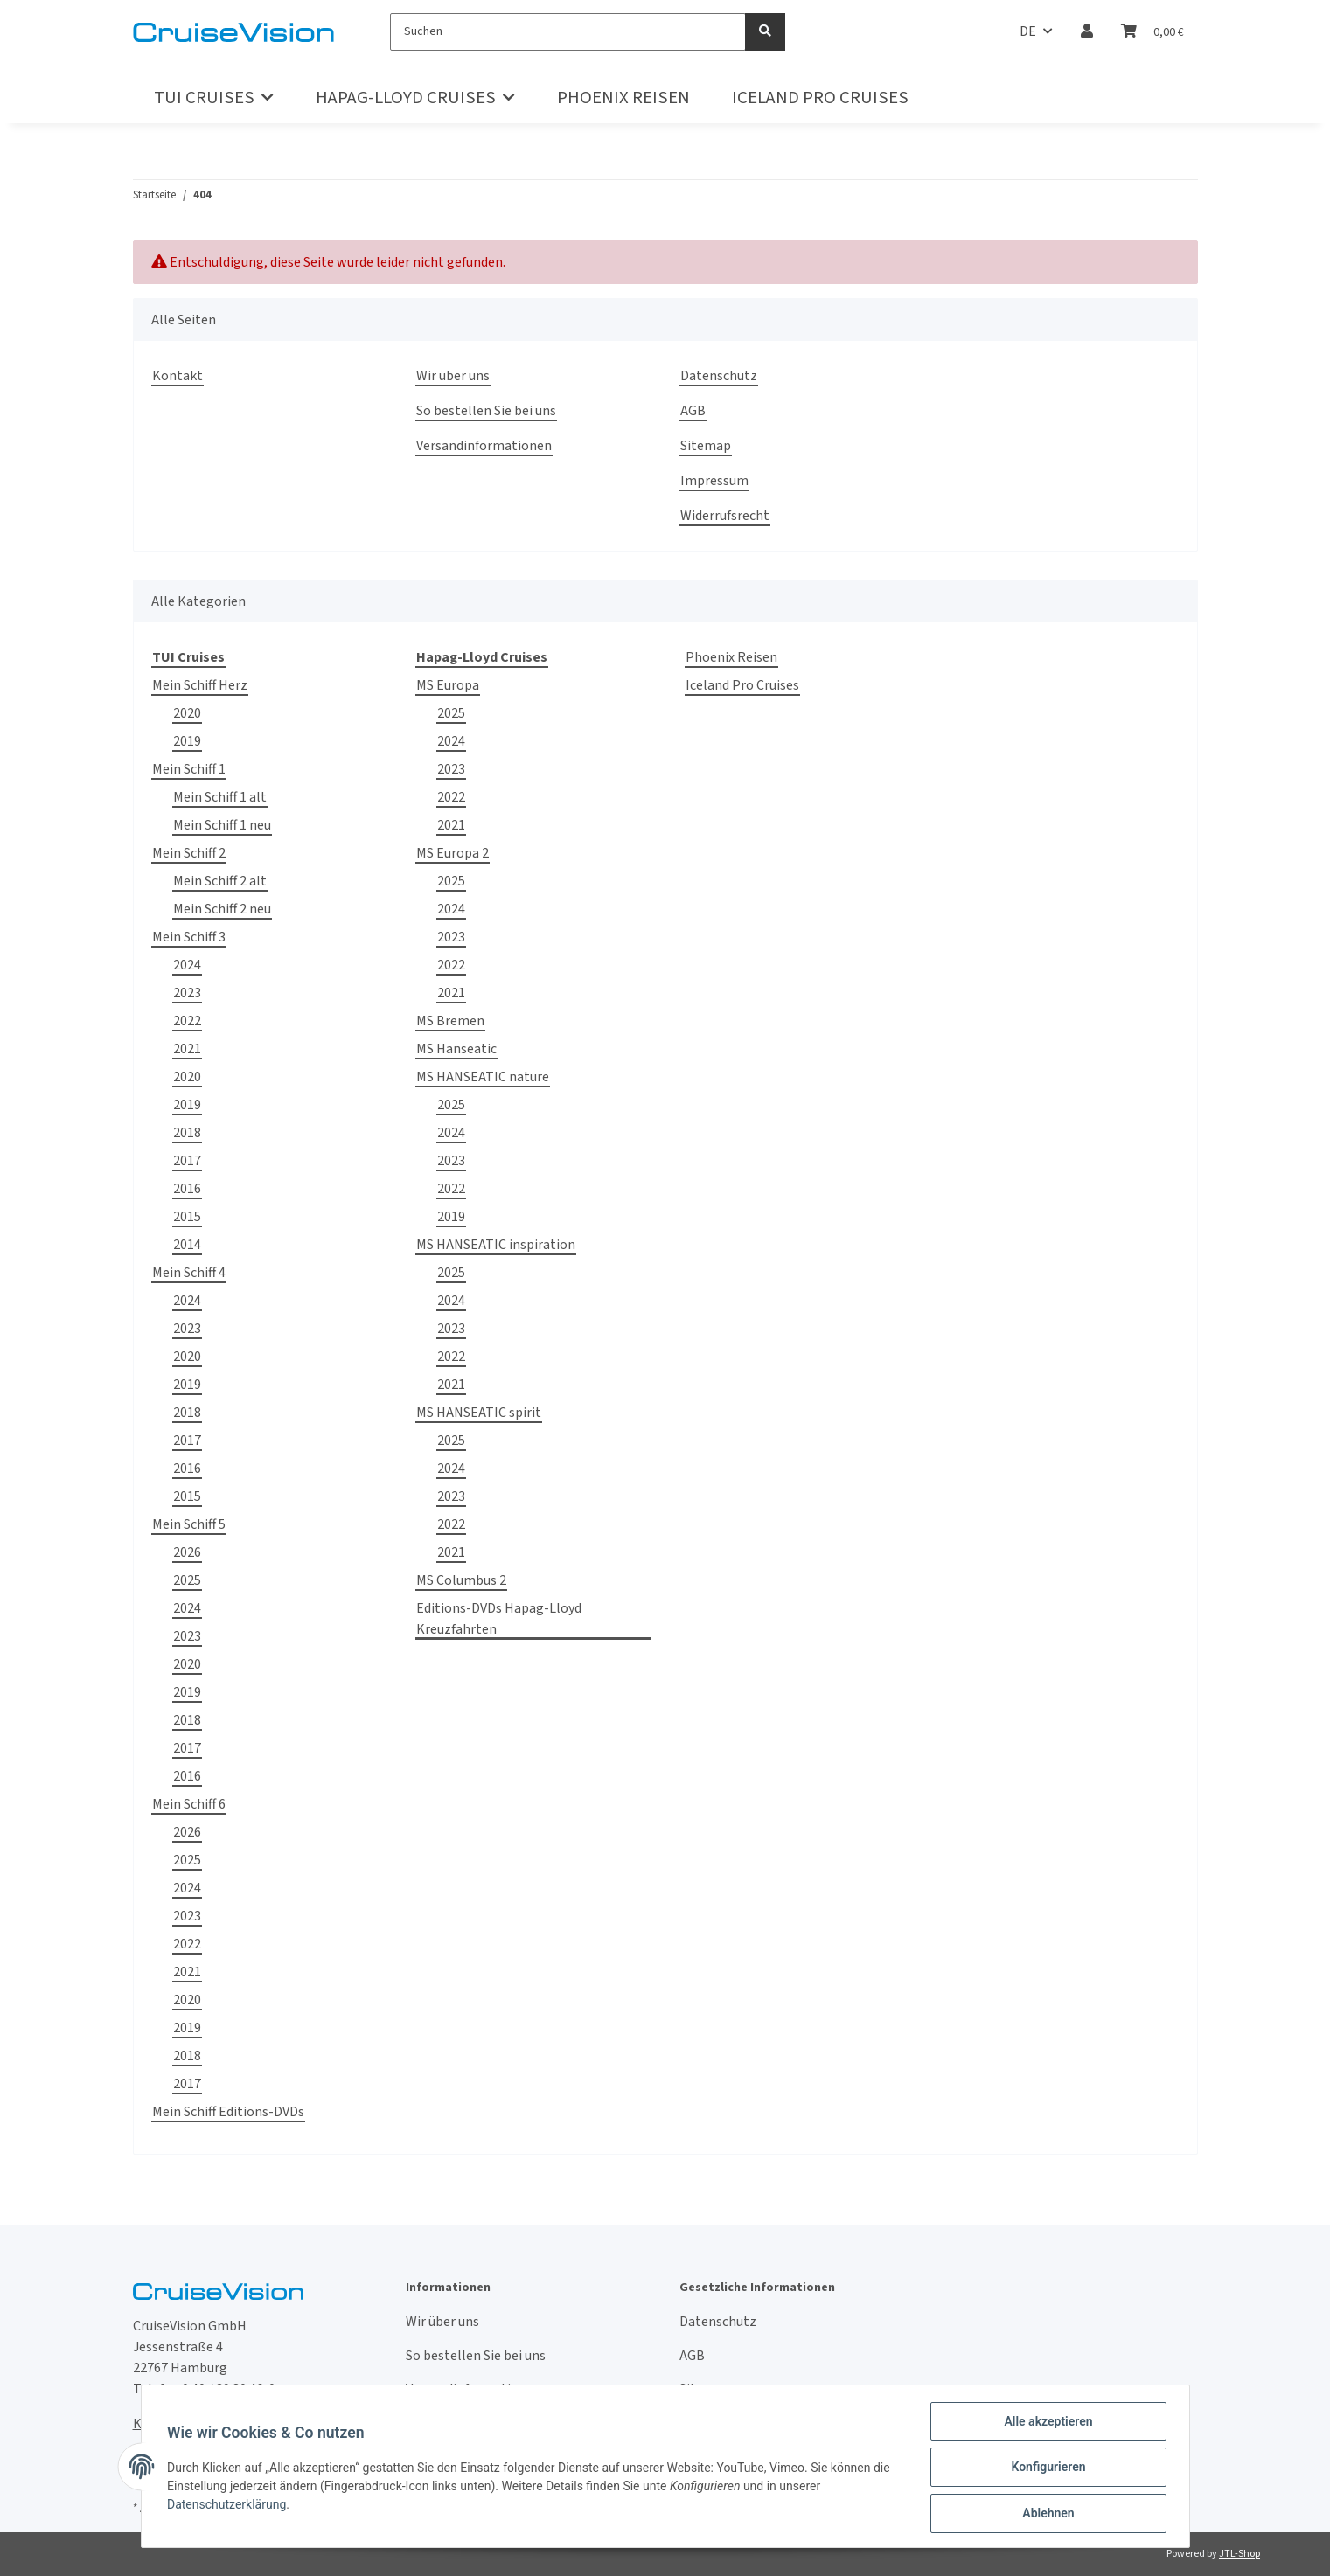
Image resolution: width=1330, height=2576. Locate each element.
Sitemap (705, 445)
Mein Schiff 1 (189, 769)
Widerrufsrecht (724, 515)
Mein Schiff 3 (189, 937)
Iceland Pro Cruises (742, 685)
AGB (693, 410)
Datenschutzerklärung (229, 2505)
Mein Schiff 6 (189, 1804)
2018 (187, 1132)
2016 (187, 1188)
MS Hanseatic (456, 1049)
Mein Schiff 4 (189, 1272)
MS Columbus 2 (461, 1580)
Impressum (714, 480)
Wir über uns (453, 375)
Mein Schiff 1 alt (220, 797)
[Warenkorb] (1152, 31)
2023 (187, 993)
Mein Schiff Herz (199, 685)
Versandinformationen (484, 445)
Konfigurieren (1046, 2468)
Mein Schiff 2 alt (220, 881)
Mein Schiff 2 (189, 853)
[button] (1087, 31)
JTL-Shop (1239, 2553)
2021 (187, 1049)
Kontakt (177, 375)
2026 (187, 1552)
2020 (187, 713)
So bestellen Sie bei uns (486, 410)
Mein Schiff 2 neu (222, 909)
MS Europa (447, 685)
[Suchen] (568, 32)
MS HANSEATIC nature (482, 1077)
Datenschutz (718, 375)
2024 (187, 965)
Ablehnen (1046, 2514)
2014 (187, 1244)
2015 (187, 1216)
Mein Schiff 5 (189, 1524)
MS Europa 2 (452, 853)
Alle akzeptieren (1046, 2423)
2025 (187, 1580)
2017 (187, 1160)
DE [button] (1028, 31)
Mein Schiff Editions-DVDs (228, 2111)
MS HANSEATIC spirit (478, 1412)
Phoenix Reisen (731, 657)
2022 (187, 1021)
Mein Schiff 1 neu (222, 825)
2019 (187, 741)
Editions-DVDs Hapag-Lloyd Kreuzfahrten (498, 1619)
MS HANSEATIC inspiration (495, 1244)
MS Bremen (450, 1021)
